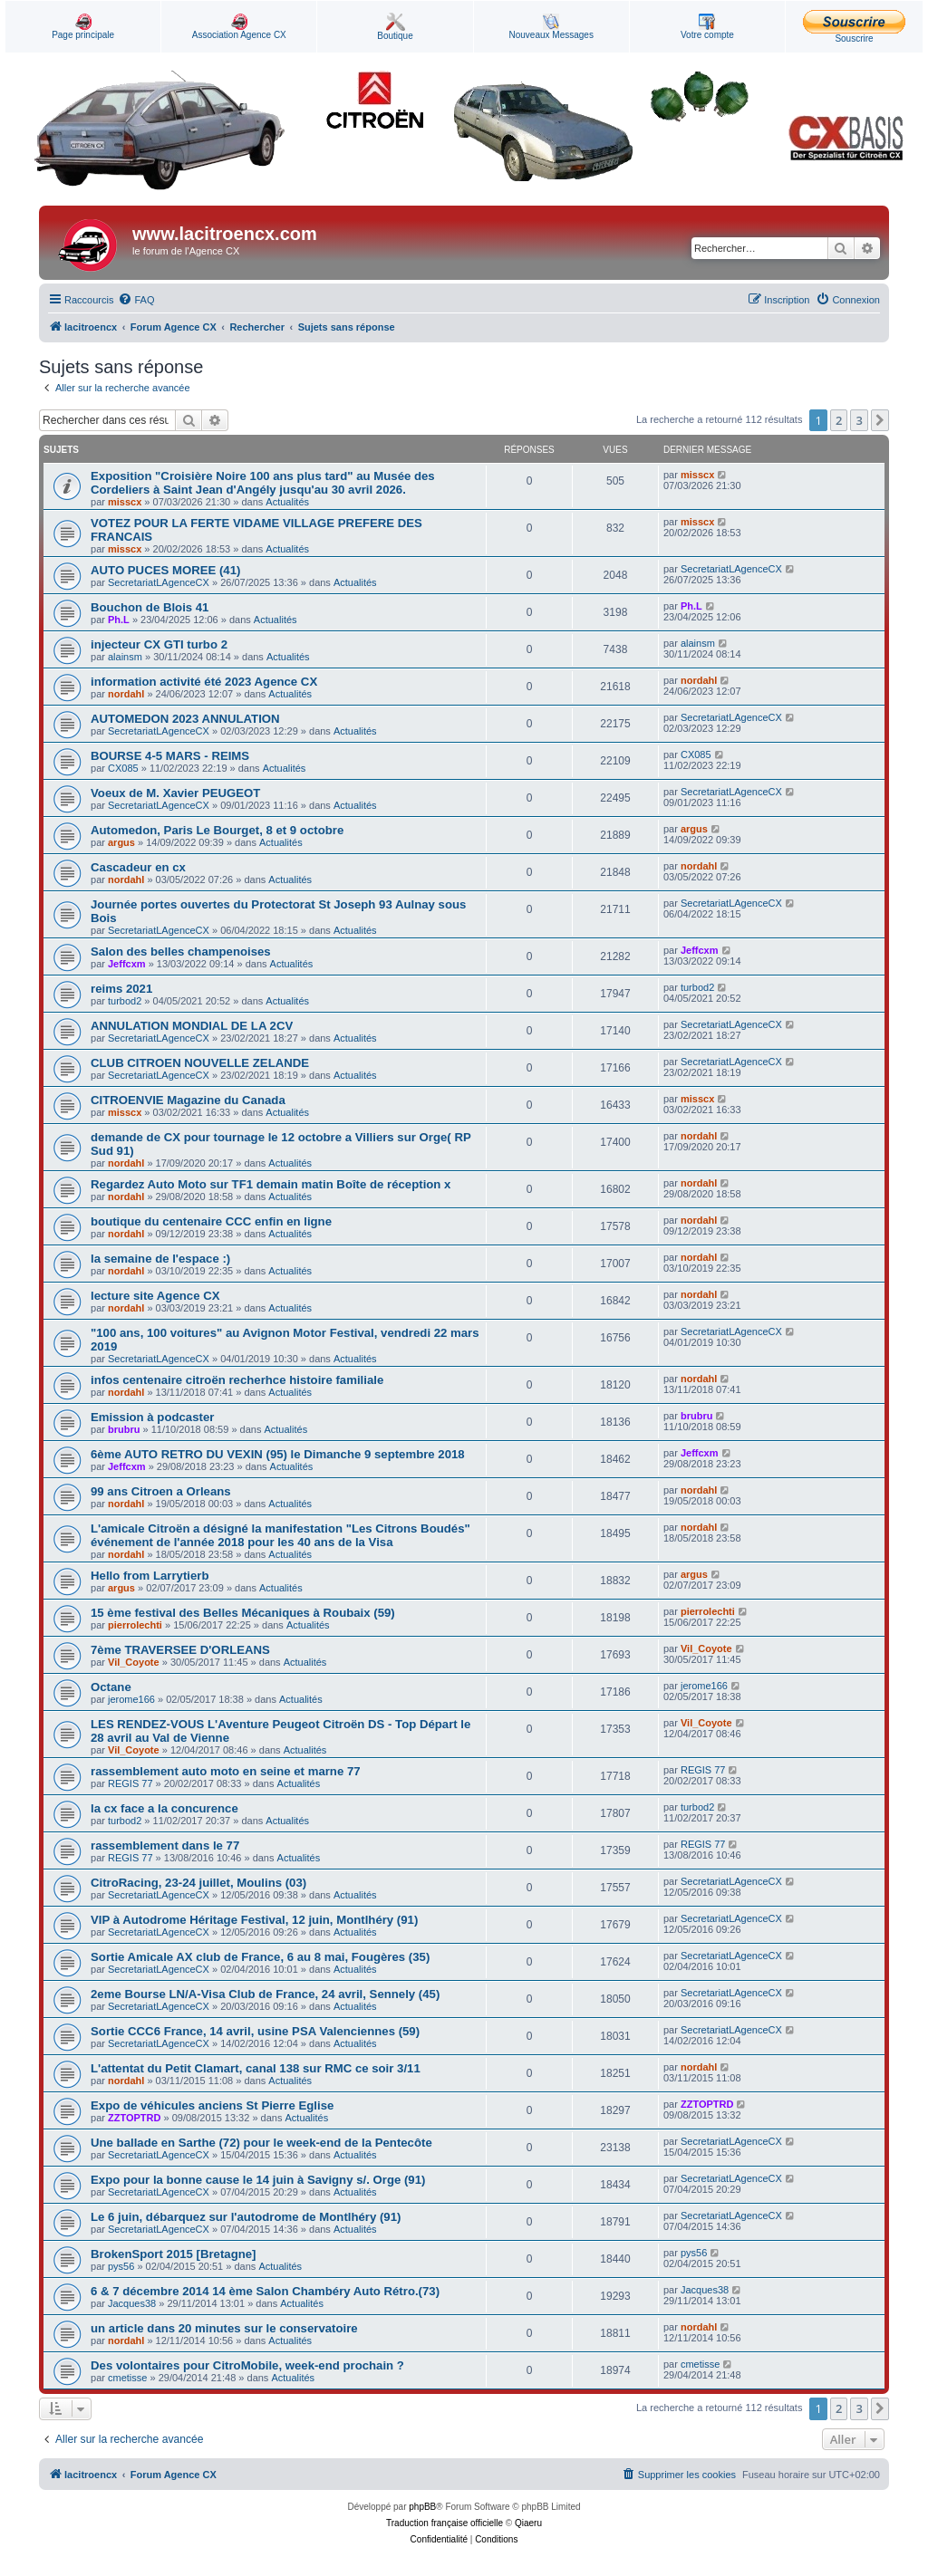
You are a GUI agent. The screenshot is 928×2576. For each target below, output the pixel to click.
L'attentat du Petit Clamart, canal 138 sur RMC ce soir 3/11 (255, 2068)
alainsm (125, 656)
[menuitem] (136, 300)
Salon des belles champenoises (181, 951)
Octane (111, 1687)
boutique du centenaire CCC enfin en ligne (211, 1221)
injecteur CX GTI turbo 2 (159, 644)
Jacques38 (132, 2303)
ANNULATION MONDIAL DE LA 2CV (192, 1026)
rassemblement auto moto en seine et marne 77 (226, 1771)
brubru (124, 1429)
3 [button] (859, 420)
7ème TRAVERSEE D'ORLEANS (180, 1650)
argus (121, 842)
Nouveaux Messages (551, 27)
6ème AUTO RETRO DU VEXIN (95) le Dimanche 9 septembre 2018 (278, 1454)
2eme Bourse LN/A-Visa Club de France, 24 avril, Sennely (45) (265, 1994)
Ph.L (119, 619)
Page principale (83, 27)
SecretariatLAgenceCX (158, 582)
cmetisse (127, 2377)
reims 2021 (121, 988)
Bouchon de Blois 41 (149, 607)
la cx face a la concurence (164, 1808)
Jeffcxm (127, 963)
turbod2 (124, 1000)
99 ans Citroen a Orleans (161, 1491)
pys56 (121, 2266)
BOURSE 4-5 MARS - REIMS (170, 756)
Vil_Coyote (134, 1662)
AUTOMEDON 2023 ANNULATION (185, 719)
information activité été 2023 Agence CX (204, 681)
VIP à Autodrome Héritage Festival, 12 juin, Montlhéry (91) (254, 1920)
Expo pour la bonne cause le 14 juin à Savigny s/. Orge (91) (258, 2180)
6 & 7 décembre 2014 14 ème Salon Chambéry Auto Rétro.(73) (265, 2291)
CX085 (123, 768)
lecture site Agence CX (155, 1295)
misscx (124, 501)
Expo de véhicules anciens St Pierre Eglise (212, 2105)
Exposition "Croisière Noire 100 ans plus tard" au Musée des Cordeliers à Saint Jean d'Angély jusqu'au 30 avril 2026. (263, 482)
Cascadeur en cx (138, 867)
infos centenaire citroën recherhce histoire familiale (237, 1380)
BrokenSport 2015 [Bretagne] (173, 2254)
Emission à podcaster (152, 1417)
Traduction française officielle (444, 2523)
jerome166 (131, 1699)
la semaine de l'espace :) (160, 1258)
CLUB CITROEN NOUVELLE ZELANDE (200, 1063)
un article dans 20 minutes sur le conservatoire (224, 2328)
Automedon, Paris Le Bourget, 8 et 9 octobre (217, 830)
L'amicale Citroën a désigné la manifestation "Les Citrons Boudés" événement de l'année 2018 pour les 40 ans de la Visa (280, 1535)
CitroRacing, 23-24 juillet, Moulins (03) (198, 1882)
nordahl (126, 693)
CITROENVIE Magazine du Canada (188, 1100)
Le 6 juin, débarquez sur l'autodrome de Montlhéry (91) (246, 2217)
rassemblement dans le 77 (165, 1845)
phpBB (422, 2507)
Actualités (287, 501)
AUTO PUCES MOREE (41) (165, 570)
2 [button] (839, 420)
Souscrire (854, 26)
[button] (880, 420)
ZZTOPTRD (134, 2117)
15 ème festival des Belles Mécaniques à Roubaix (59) (243, 1613)
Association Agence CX (239, 27)
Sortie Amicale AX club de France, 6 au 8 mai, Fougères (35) (260, 1957)
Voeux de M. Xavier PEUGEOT (175, 793)
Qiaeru (528, 2523)
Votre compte (707, 27)
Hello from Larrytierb (149, 1575)
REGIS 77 (130, 1783)
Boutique (394, 27)
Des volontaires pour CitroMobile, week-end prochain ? (247, 2365)
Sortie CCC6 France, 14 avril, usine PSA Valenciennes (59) (255, 2031)
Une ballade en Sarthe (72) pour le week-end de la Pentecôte (261, 2142)
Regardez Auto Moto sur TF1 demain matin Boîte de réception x (270, 1184)
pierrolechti (135, 1625)
